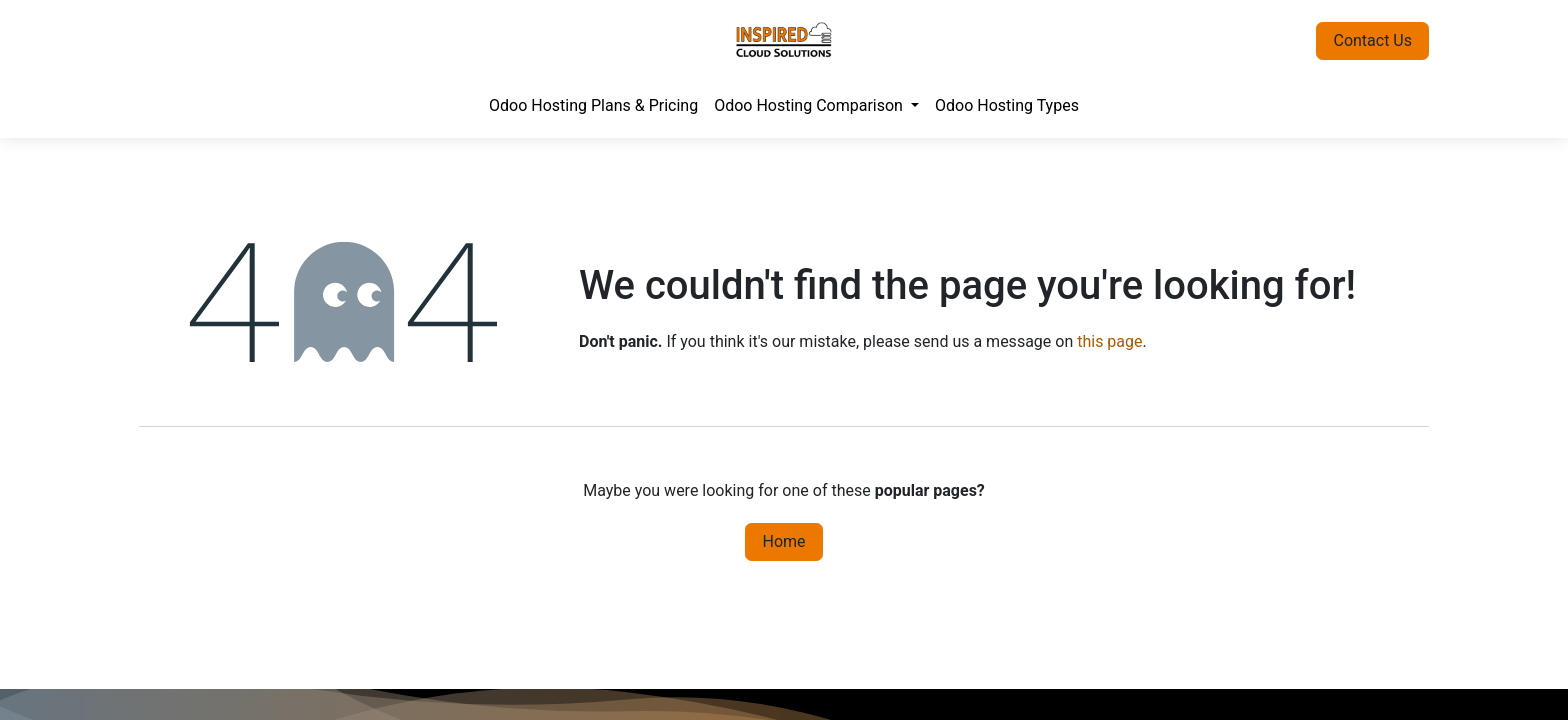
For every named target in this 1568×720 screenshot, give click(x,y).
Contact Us (1372, 40)
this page (1109, 341)
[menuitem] (593, 106)
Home (783, 541)
